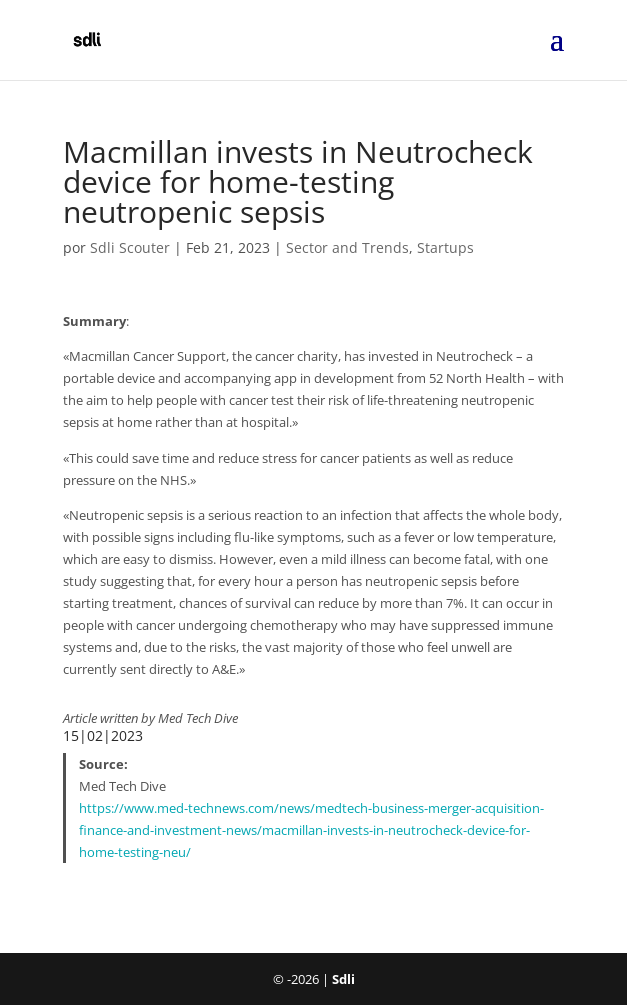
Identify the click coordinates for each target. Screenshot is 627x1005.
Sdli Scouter (130, 247)
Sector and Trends (347, 247)
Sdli (343, 979)
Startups (445, 247)
